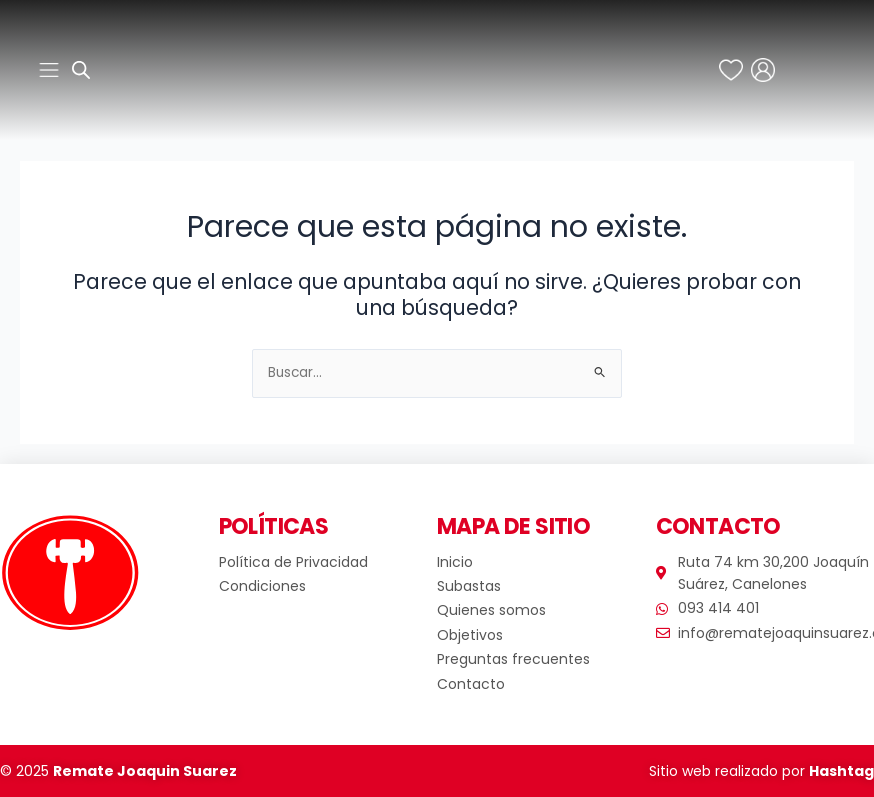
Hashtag (841, 771)
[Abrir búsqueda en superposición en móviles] (81, 70)
